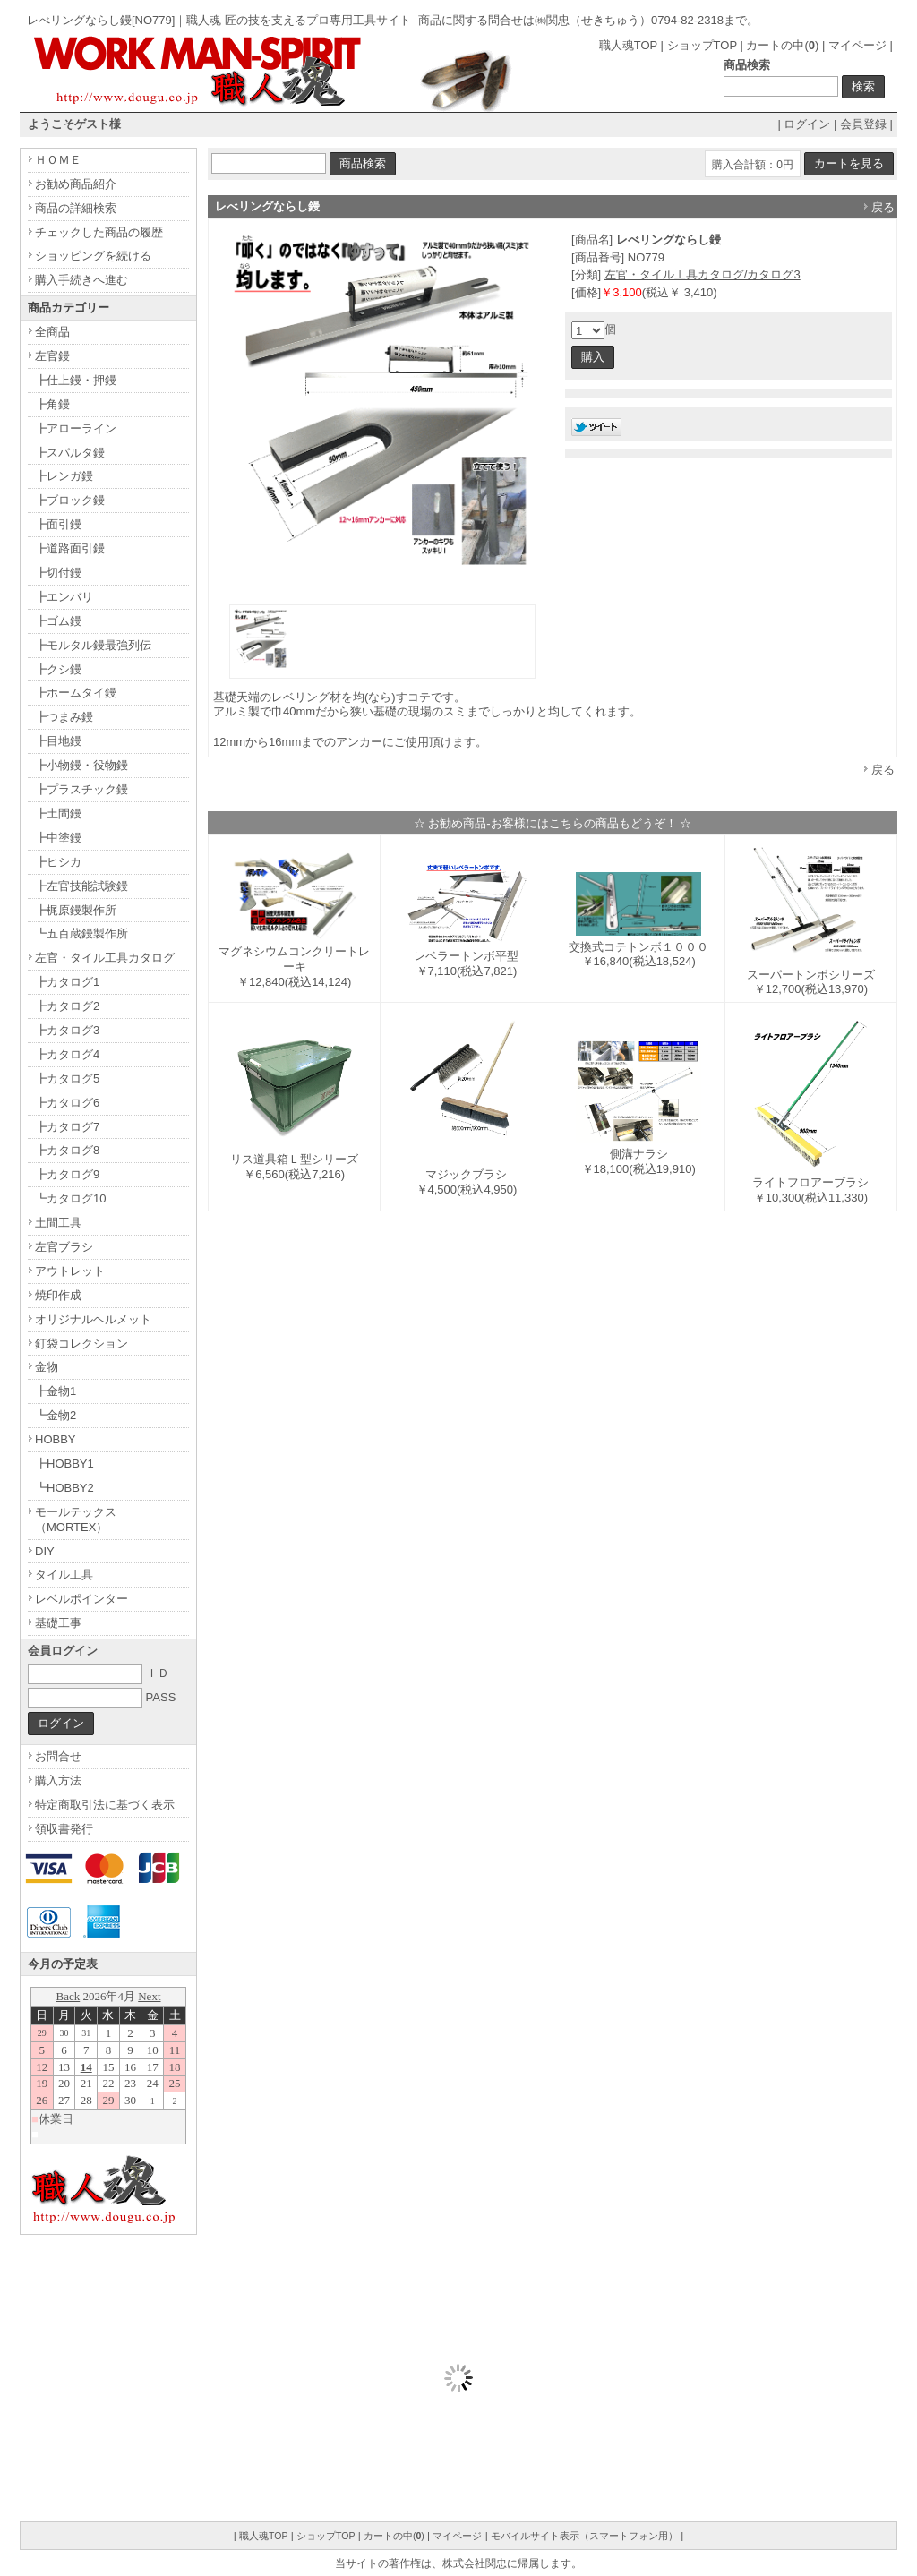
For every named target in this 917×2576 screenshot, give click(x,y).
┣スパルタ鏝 (70, 452)
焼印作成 (58, 1295)
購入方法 (58, 1780)
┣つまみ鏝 (64, 716)
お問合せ (58, 1756)
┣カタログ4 (67, 1054)
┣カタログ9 (67, 1174)
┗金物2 (55, 1415)
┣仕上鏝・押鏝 (75, 380)
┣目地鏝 (58, 741)
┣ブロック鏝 (70, 500)
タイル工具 (64, 1574)
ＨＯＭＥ (58, 160)
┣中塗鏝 (58, 837)
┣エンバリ (64, 596)
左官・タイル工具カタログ (105, 957)
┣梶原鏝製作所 (75, 910)
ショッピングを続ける (93, 255)
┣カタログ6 (67, 1102)
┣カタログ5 (67, 1078)
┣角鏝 (52, 404)
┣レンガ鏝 (64, 476)
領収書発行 (64, 1829)
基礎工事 (58, 1623)
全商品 (52, 331)
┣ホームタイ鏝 (75, 692)
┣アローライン (75, 428)
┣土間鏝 (58, 813)
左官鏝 (52, 356)
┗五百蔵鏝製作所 (81, 933)
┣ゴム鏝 (58, 621)
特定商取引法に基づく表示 (105, 1804)
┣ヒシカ (58, 862)
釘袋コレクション (81, 1343)
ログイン (807, 124)
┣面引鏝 (58, 524)
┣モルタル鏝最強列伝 (93, 645)
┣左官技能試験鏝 (81, 886)
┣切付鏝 (58, 572)
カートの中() (782, 45)
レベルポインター (81, 1598)
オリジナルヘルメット (93, 1319)
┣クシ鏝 (58, 669)
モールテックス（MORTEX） (75, 1519)
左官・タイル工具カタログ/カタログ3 (702, 274)
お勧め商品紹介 (75, 184)
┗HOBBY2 (64, 1487)
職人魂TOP (628, 45)
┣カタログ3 (67, 1030)
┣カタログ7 (67, 1127)
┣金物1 (55, 1391)
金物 (46, 1367)
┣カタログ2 (67, 1006)
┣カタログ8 (67, 1150)
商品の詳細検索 (75, 208)
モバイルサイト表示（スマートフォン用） (584, 2535)
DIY (45, 1551)
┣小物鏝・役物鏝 (81, 765)
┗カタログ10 (70, 1198)
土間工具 (58, 1222)
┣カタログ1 (67, 981)
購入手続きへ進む (81, 280)
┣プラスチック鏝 (81, 789)
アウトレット (70, 1271)
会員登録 (863, 124)
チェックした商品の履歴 (99, 232)
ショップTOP (702, 45)
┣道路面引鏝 (70, 548)
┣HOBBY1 (64, 1463)
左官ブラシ (64, 1247)
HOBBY (55, 1439)
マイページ (857, 45)
